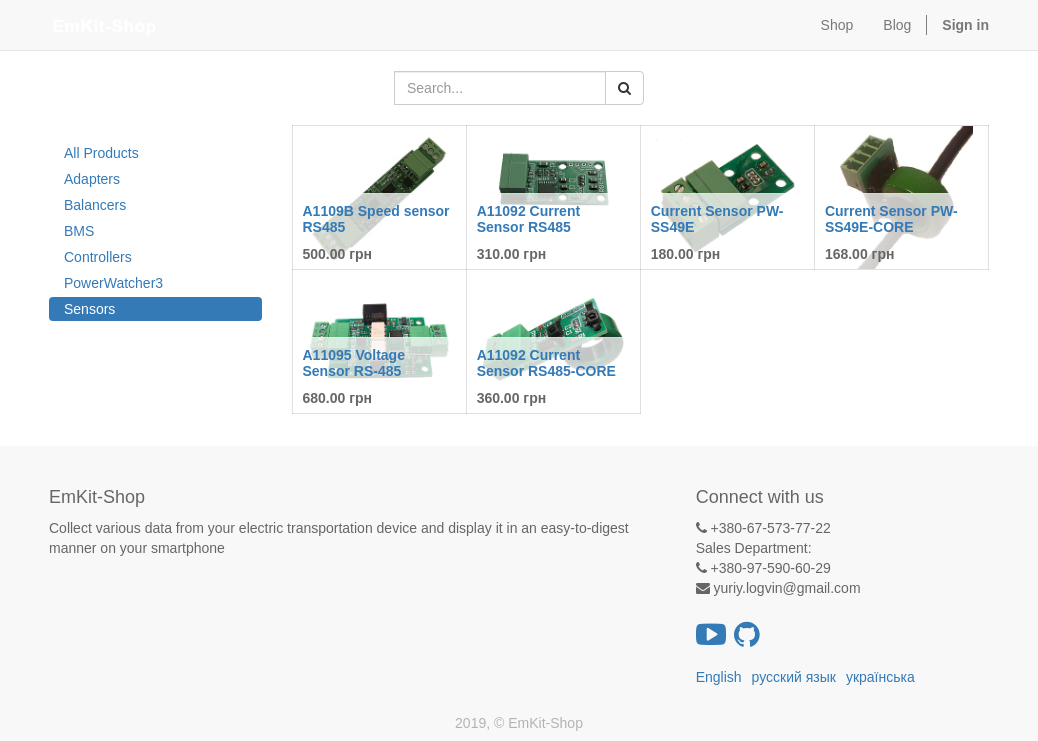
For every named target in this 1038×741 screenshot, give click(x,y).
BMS (79, 231)
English (719, 677)
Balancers (95, 205)
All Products (101, 153)
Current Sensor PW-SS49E (717, 218)
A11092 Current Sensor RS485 (529, 218)
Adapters (92, 179)
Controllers (98, 257)
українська (880, 677)
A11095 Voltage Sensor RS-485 (354, 362)
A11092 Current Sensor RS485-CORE (546, 362)
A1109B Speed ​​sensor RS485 (376, 218)
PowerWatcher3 (113, 283)
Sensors (89, 309)
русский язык (794, 677)
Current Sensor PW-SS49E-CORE (891, 218)
